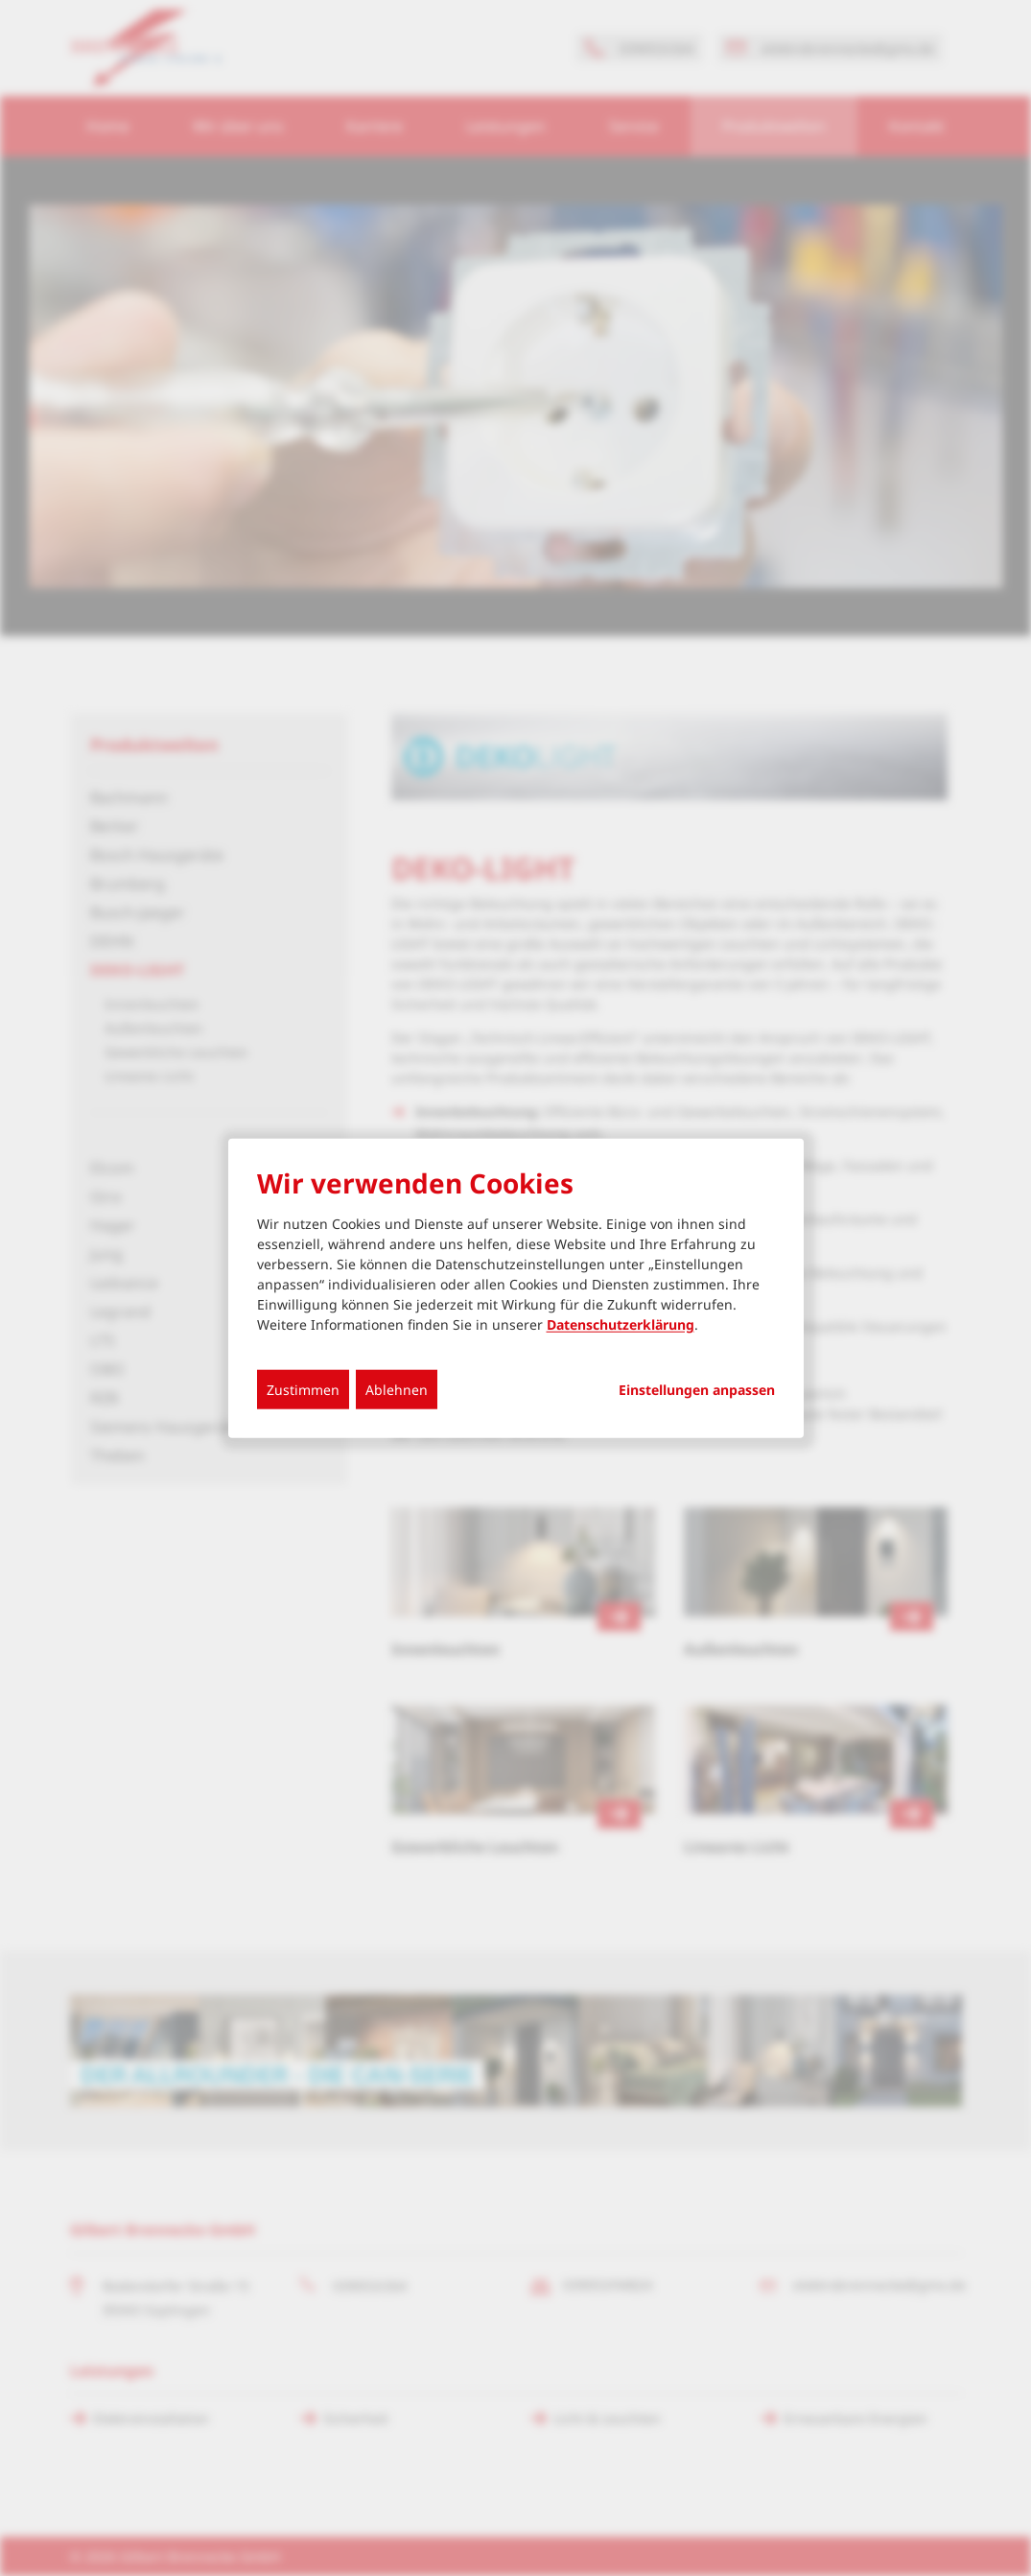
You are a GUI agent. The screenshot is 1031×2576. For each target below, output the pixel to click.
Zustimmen (303, 1390)
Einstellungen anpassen (697, 1390)
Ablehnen (396, 1390)
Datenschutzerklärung (620, 1324)
